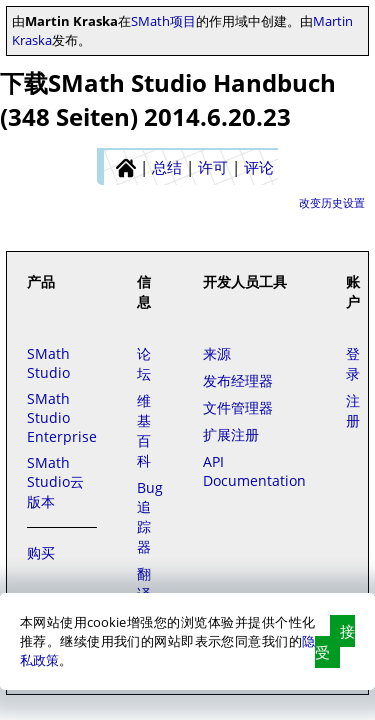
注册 (353, 410)
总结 (167, 167)
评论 (259, 167)
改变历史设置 (332, 202)
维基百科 (144, 430)
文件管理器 (238, 407)
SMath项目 (163, 21)
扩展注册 (231, 434)
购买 (41, 552)
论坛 (144, 363)
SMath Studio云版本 (55, 482)
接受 (335, 641)
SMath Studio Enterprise (62, 417)
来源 (217, 353)
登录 (353, 363)
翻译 (144, 583)
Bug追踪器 (150, 517)
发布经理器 (238, 380)
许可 (213, 167)
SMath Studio (48, 363)
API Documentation (254, 471)
